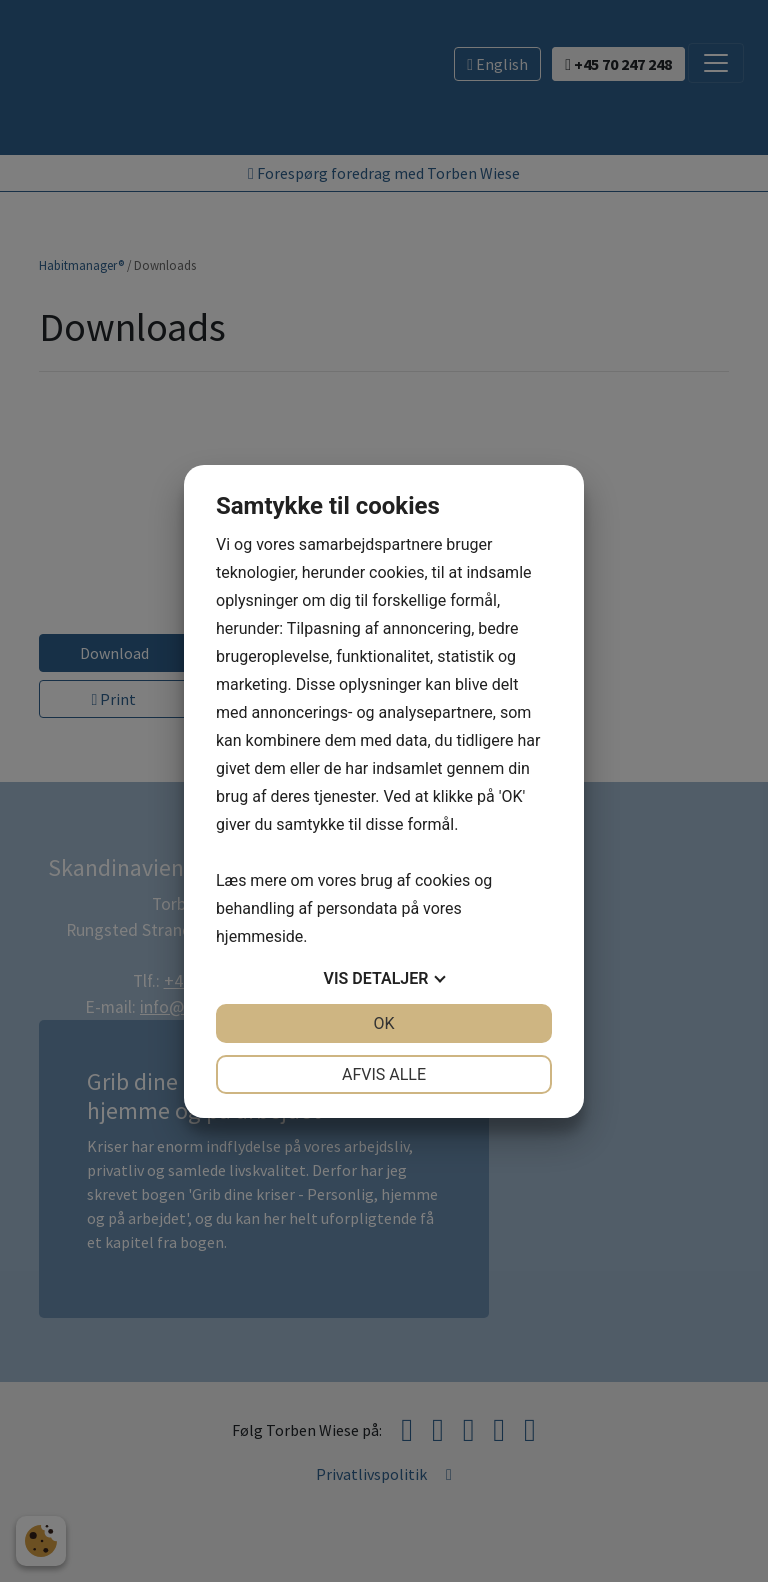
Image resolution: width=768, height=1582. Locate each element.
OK (383, 1023)
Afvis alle (384, 1074)
